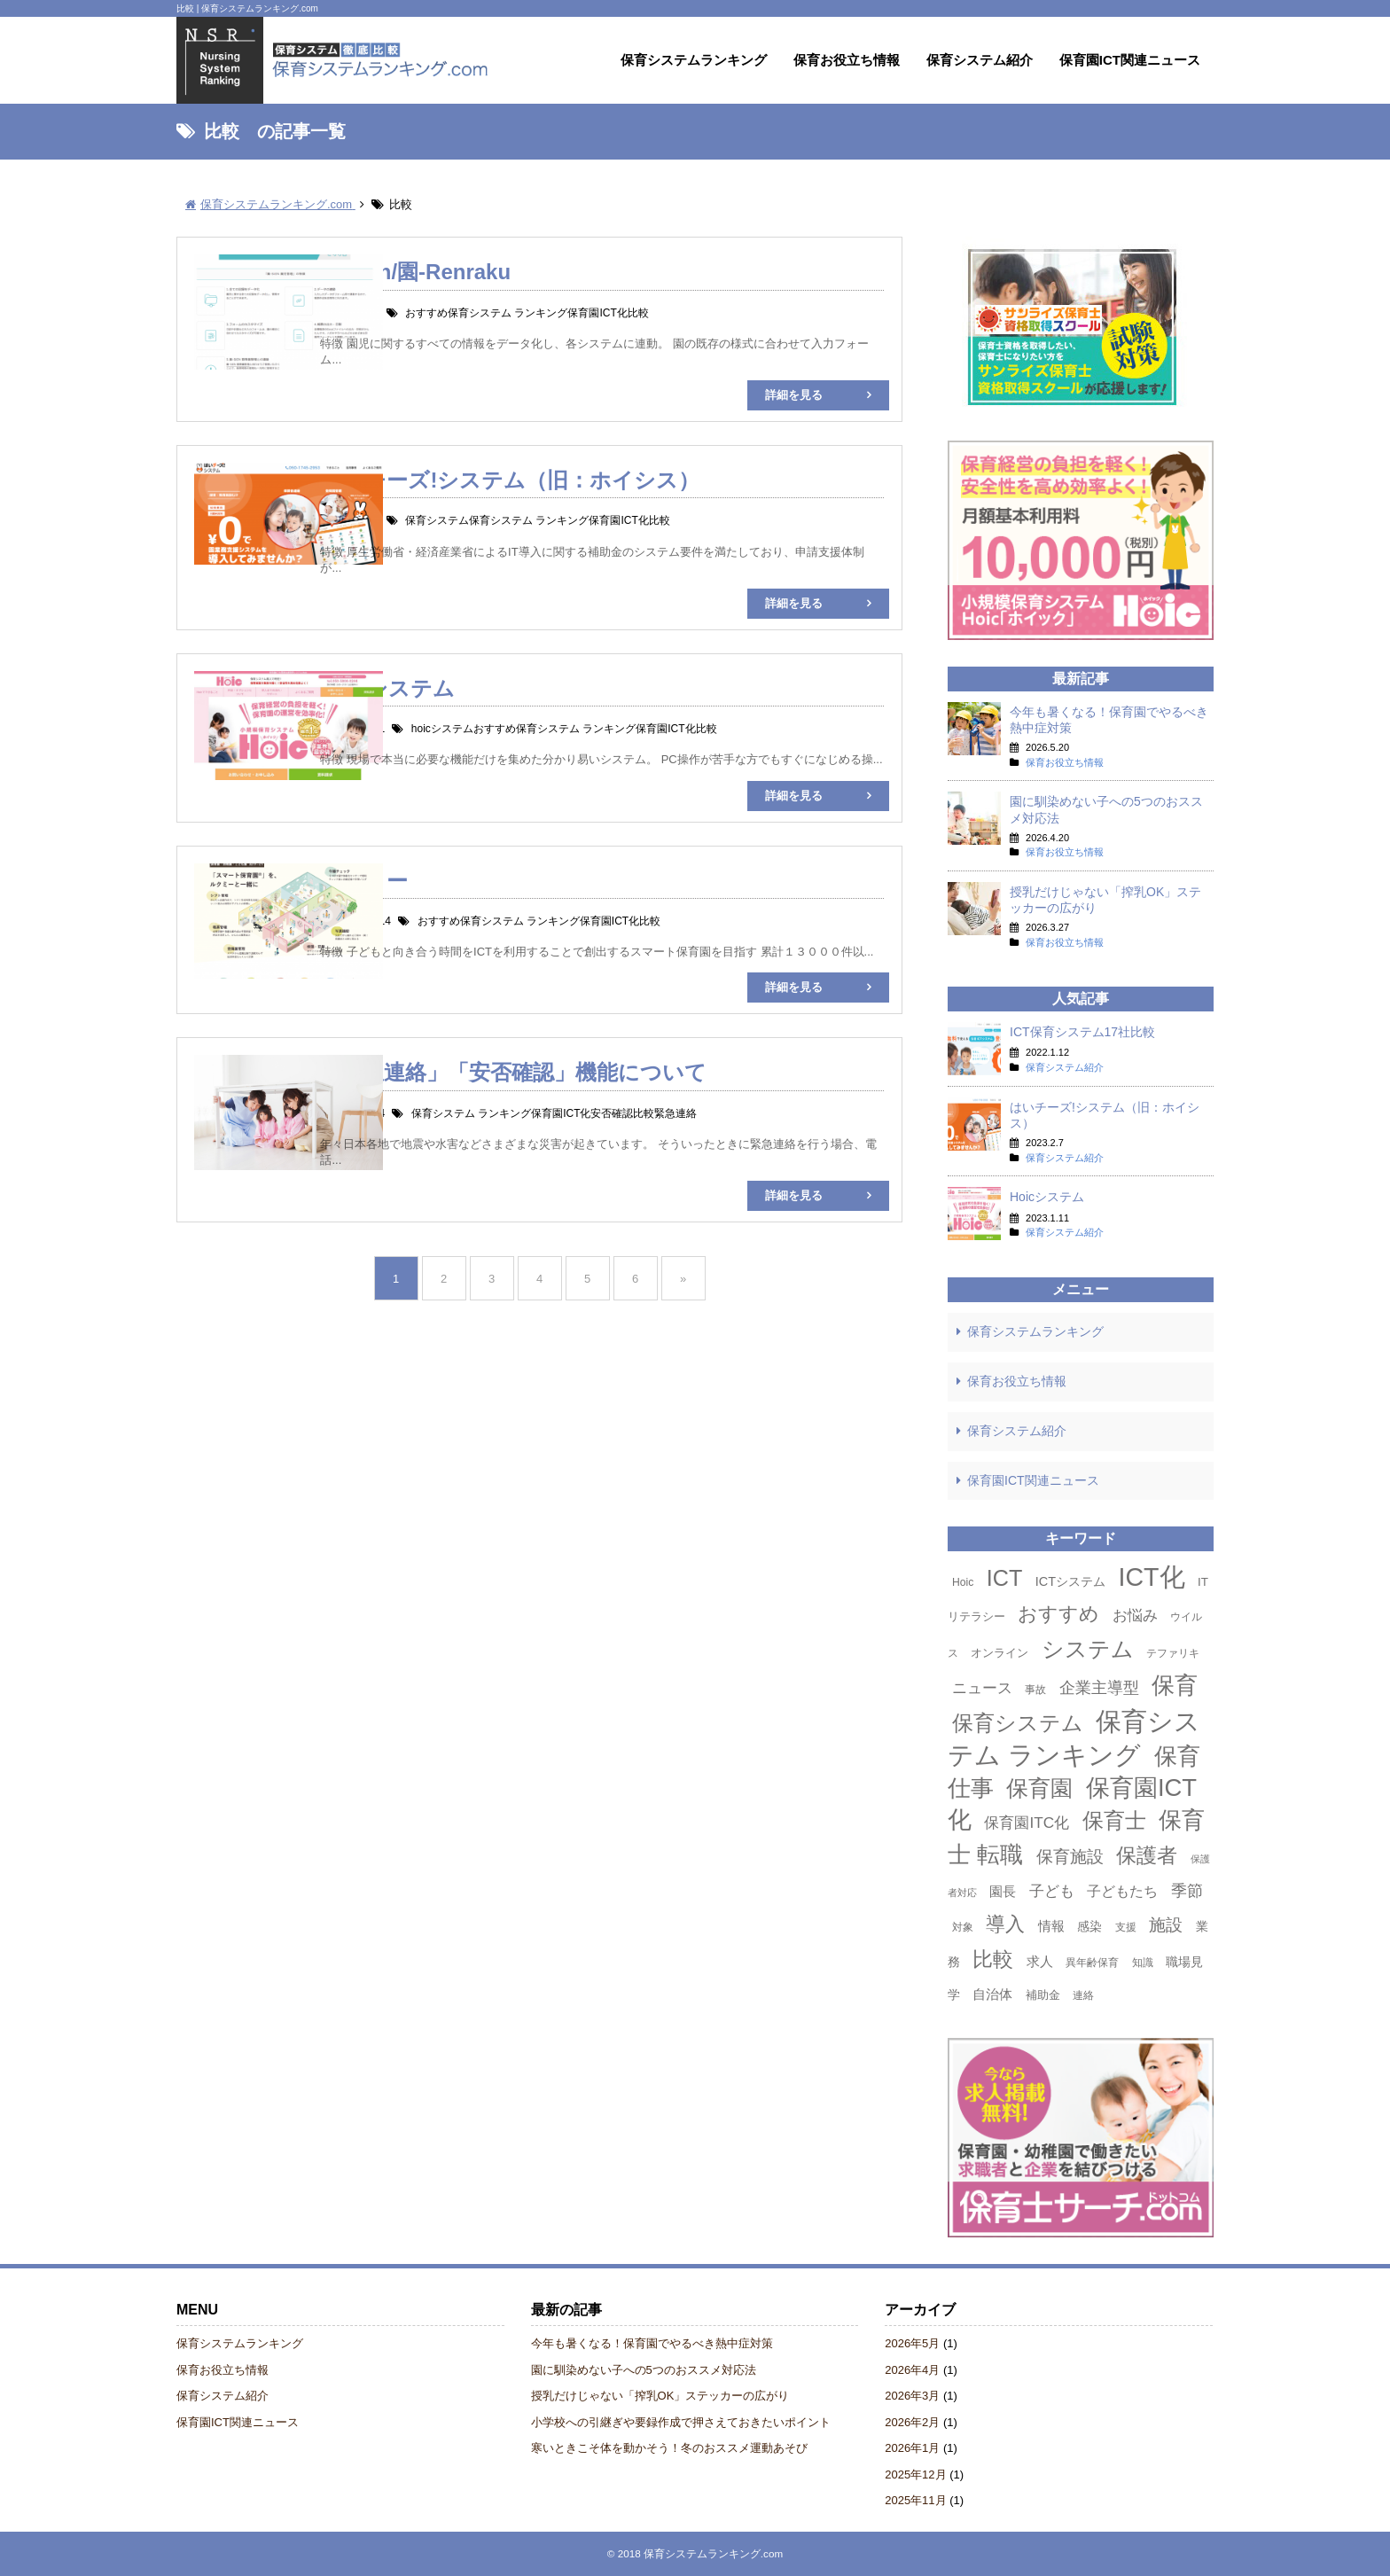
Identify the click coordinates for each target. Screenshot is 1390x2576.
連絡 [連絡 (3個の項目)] (1083, 1995)
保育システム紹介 (979, 59)
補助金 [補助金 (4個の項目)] (1043, 1995)
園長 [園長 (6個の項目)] (1002, 1891)
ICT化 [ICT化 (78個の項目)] (1152, 1577)
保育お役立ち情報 (846, 59)
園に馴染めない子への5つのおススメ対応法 (643, 2370)
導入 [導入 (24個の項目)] (1005, 1924)
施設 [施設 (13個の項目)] (1166, 1925)
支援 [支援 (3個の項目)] (1125, 1927)
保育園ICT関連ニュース (1129, 59)
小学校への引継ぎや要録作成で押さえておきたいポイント (681, 2422)
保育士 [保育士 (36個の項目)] (1114, 1820)
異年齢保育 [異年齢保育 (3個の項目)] (1092, 1962)
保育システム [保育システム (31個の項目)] (1017, 1723)
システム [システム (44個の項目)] (1088, 1648)
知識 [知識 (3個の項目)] (1142, 1962)
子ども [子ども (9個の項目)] (1051, 1891)
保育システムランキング (694, 59)
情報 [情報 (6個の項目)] (1051, 1925)
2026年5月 (912, 2343)
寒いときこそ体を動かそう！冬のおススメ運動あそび (669, 2448)
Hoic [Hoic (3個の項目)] (962, 1582)
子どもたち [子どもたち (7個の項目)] (1122, 1891)
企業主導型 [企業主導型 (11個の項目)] (1099, 1687)
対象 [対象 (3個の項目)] (962, 1927)
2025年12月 (915, 2474)
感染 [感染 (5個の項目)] (1089, 1926)
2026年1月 (912, 2448)
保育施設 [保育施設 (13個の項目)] (1070, 1856)
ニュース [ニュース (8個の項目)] (982, 1688)
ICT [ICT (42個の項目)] (1005, 1577)
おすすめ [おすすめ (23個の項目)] (1058, 1614)
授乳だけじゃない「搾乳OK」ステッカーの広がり (660, 2395)
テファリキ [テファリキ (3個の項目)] (1172, 1653)
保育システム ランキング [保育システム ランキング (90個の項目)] (1074, 1737)
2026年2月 (912, 2422)
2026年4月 (912, 2370)
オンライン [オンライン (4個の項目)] (999, 1652)
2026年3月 (912, 2395)
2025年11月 (915, 2500)
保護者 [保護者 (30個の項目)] (1146, 1855)
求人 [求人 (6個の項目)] (1040, 1961)
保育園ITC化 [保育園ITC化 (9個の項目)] (1026, 1822)
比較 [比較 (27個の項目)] (992, 1959)
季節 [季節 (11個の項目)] (1187, 1890)
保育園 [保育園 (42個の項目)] (1039, 1788)
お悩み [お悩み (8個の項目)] (1135, 1615)
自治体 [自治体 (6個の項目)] (992, 1994)
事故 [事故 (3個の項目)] (1035, 1689)
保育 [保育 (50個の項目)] (1175, 1685)
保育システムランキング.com (713, 2553)
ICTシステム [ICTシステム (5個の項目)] (1070, 1581)
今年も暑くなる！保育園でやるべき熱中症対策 (652, 2343)
